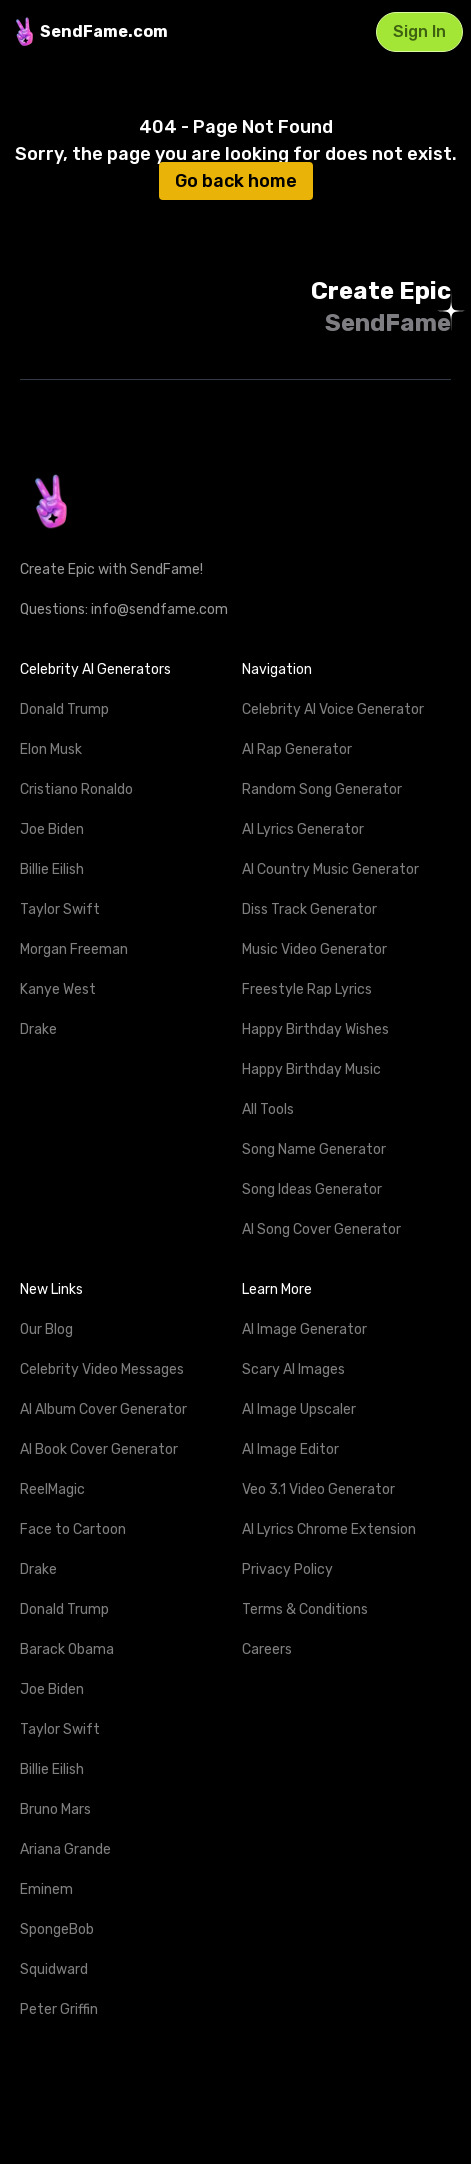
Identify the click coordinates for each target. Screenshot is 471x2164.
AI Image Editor (290, 1449)
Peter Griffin (59, 2009)
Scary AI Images (293, 1369)
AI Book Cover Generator (99, 1449)
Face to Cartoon (73, 1529)
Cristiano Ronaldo (76, 789)
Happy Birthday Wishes (315, 1029)
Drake (38, 1029)
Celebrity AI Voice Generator (333, 709)
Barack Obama (67, 1649)
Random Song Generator (322, 789)
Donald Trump (64, 709)
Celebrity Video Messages (102, 1369)
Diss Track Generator (309, 909)
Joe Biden (52, 829)
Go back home (236, 181)
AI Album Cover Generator (103, 1409)
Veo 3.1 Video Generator (318, 1489)
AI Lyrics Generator (303, 829)
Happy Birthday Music (311, 1069)
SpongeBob (57, 1929)
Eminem (46, 1889)
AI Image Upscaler (299, 1409)
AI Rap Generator (297, 749)
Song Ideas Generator (312, 1189)
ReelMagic (52, 1489)
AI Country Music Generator (330, 869)
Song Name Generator (314, 1149)
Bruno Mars (55, 1809)
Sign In (419, 31)
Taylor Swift (60, 909)
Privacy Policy (287, 1569)
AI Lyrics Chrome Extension (329, 1529)
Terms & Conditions (305, 1609)
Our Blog (46, 1329)
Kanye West (58, 989)
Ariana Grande (65, 1849)
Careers (267, 1649)
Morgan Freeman (74, 949)
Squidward (54, 1969)
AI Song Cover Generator (321, 1229)
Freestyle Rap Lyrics (307, 989)
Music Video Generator (314, 949)
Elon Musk (51, 749)
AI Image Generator (304, 1329)
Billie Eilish (52, 869)
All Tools (268, 1109)
